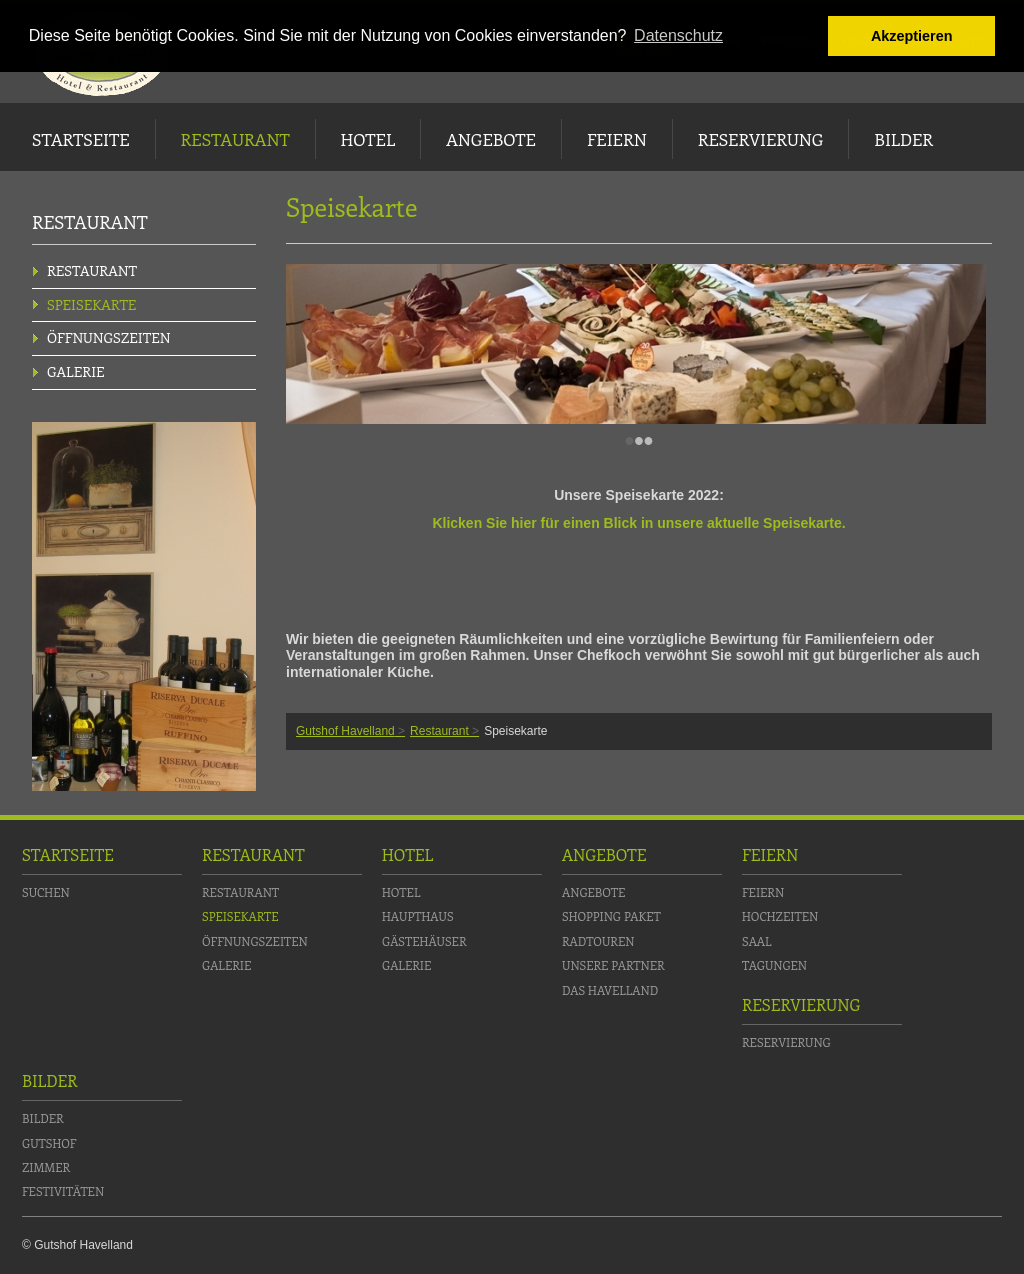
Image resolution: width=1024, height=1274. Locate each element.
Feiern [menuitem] (617, 139)
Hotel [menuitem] (368, 139)
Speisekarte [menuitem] (91, 304)
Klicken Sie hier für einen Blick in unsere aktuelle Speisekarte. (638, 523)
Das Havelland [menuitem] (610, 990)
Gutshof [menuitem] (49, 1143)
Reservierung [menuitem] (761, 139)
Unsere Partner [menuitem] (613, 965)
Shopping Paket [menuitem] (611, 916)
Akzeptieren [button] (912, 36)
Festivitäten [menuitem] (63, 1191)
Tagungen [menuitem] (774, 965)
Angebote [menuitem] (491, 139)
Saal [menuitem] (757, 941)
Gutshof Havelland (345, 731)
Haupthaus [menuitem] (418, 916)
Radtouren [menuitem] (598, 941)
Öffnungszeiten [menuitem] (108, 337)
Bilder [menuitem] (903, 139)
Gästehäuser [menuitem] (424, 941)
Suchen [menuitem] (46, 892)
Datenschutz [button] (678, 35)
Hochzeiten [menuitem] (780, 916)
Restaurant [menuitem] (235, 139)
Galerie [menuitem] (76, 371)
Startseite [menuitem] (81, 139)
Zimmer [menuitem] (46, 1167)
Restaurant (439, 731)
